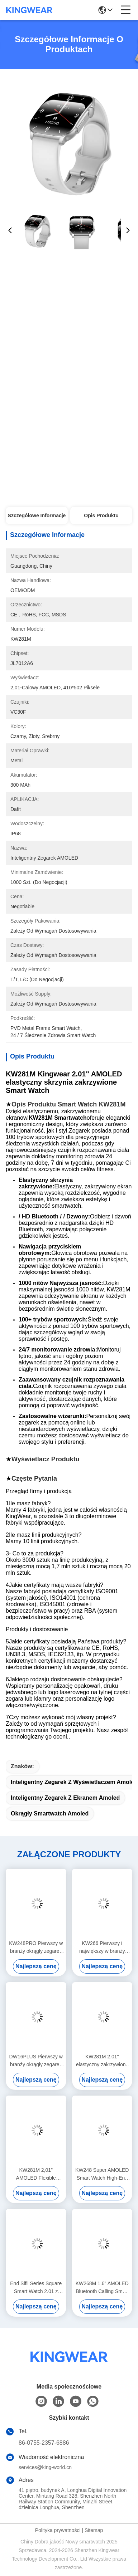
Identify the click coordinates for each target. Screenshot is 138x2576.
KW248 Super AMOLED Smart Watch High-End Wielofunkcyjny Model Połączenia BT (102, 2174)
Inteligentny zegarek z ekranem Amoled (65, 1798)
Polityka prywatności (58, 2530)
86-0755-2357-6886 (44, 2443)
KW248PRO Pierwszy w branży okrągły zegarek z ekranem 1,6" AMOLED (36, 1947)
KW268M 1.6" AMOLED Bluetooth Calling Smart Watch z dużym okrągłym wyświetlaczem (102, 2288)
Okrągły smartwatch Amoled (50, 1813)
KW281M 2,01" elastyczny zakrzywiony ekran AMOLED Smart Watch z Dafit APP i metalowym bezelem (102, 2061)
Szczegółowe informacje (37, 515)
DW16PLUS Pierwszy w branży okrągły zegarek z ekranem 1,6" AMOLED (36, 2061)
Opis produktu (101, 515)
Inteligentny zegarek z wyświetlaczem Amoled (74, 1782)
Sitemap (94, 2530)
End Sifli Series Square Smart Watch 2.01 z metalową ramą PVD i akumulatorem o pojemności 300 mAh (36, 2288)
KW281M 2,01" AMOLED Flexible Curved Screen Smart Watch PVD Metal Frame (36, 2174)
